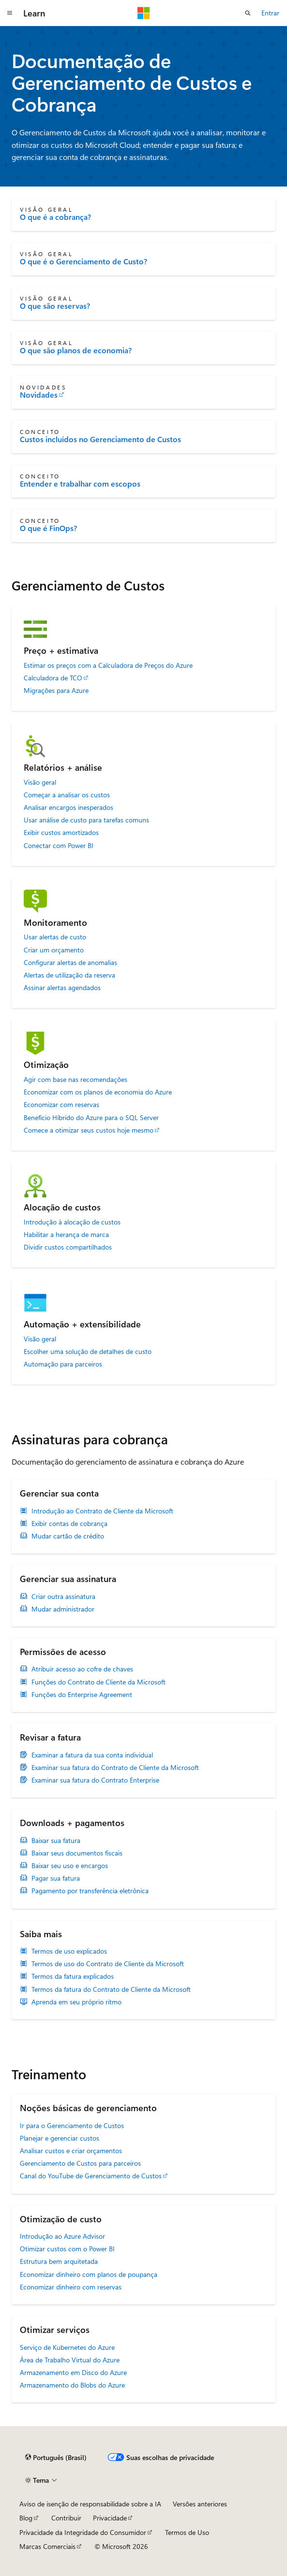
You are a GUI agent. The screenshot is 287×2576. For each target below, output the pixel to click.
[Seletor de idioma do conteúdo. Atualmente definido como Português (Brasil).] (55, 2457)
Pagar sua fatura (55, 1878)
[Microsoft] (143, 13)
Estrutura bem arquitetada (59, 2261)
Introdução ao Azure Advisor (62, 2236)
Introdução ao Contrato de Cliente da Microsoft (102, 1511)
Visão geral (40, 782)
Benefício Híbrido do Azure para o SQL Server (91, 1117)
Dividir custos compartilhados (68, 1247)
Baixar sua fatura (55, 1840)
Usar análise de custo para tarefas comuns (86, 820)
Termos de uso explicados (69, 1951)
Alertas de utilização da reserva (69, 975)
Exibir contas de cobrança (69, 1523)
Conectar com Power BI (58, 845)
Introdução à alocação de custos (72, 1222)
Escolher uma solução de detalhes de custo (87, 1351)
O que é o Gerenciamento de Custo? (83, 261)
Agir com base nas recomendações (75, 1079)
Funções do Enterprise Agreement (81, 1694)
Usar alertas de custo (55, 937)
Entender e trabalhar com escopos (80, 484)
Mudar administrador (62, 1609)
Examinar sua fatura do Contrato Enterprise (95, 1780)
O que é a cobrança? (55, 217)
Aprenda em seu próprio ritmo (76, 2002)
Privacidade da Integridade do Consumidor (82, 2532)
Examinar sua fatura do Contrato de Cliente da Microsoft (115, 1767)
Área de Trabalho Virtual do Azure (70, 2359)
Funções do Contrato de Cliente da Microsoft (98, 1682)
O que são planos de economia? (76, 350)
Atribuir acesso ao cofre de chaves (82, 1669)
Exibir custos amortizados (61, 832)
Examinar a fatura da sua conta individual (92, 1755)
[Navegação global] (9, 13)
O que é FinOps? (48, 528)
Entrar (270, 12)
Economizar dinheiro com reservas (70, 2286)
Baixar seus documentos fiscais (76, 1853)
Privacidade (110, 2517)
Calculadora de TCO (53, 678)
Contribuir (66, 2517)
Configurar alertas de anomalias (70, 962)
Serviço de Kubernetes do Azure (67, 2347)
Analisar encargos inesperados (68, 807)
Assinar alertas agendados (62, 987)
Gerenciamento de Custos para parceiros (80, 2163)
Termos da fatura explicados (72, 1976)
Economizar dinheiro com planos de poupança (88, 2274)
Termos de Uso (187, 2532)
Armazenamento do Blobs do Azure (72, 2384)
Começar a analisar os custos (67, 795)
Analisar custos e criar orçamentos (71, 2150)
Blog (25, 2517)
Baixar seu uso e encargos (69, 1865)
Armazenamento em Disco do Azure (73, 2372)
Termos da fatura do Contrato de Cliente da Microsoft (111, 1989)
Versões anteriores (200, 2503)
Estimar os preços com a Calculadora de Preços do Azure (108, 665)
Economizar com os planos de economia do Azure (98, 1092)
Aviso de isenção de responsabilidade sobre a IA (90, 2503)
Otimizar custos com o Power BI (67, 2248)
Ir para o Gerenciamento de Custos (72, 2125)
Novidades (39, 395)
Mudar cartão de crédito (67, 1536)
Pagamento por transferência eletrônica (90, 1890)
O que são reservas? (55, 306)
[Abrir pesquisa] (247, 13)
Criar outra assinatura (63, 1596)
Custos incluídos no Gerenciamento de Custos (100, 439)
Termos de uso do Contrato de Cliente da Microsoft (107, 1963)
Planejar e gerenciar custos (59, 2138)
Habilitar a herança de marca (66, 1234)
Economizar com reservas (61, 1104)
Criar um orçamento (54, 950)
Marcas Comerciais (47, 2546)
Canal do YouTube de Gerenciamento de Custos (91, 2175)
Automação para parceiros (63, 1364)
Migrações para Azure (56, 690)
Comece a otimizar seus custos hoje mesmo (88, 1130)
